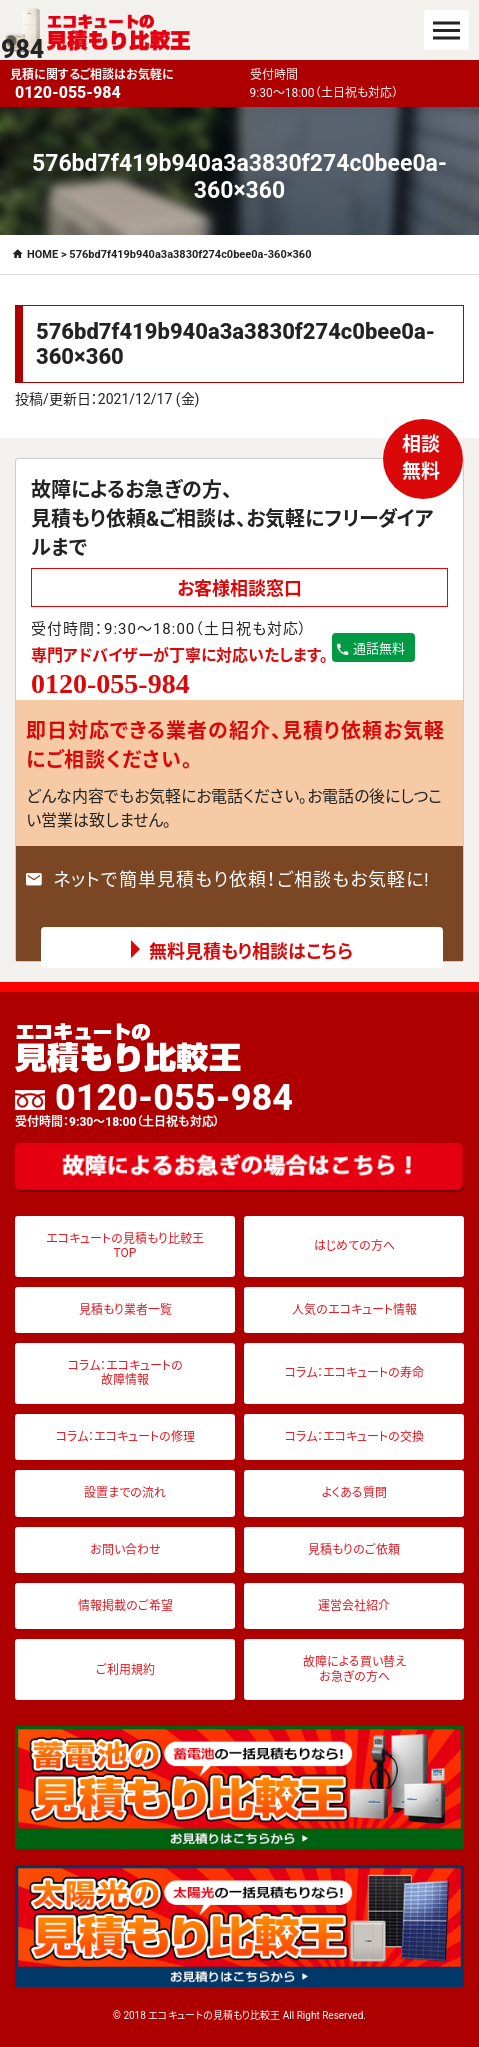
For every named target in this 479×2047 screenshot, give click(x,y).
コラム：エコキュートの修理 (125, 1437)
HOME (42, 254)
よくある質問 (354, 1493)
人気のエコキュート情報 (354, 1310)
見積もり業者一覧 (125, 1310)
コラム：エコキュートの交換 (354, 1437)
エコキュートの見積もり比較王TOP (125, 1246)
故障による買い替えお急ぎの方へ (354, 1669)
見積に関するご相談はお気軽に (125, 85)
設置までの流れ (125, 1493)
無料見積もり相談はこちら (251, 951)
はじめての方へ (354, 1246)
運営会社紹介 (354, 1606)
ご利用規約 (125, 1670)
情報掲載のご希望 (125, 1606)
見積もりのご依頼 (354, 1550)
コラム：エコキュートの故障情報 (125, 1373)
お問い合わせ (125, 1550)
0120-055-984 (154, 1104)
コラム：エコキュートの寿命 (354, 1373)
